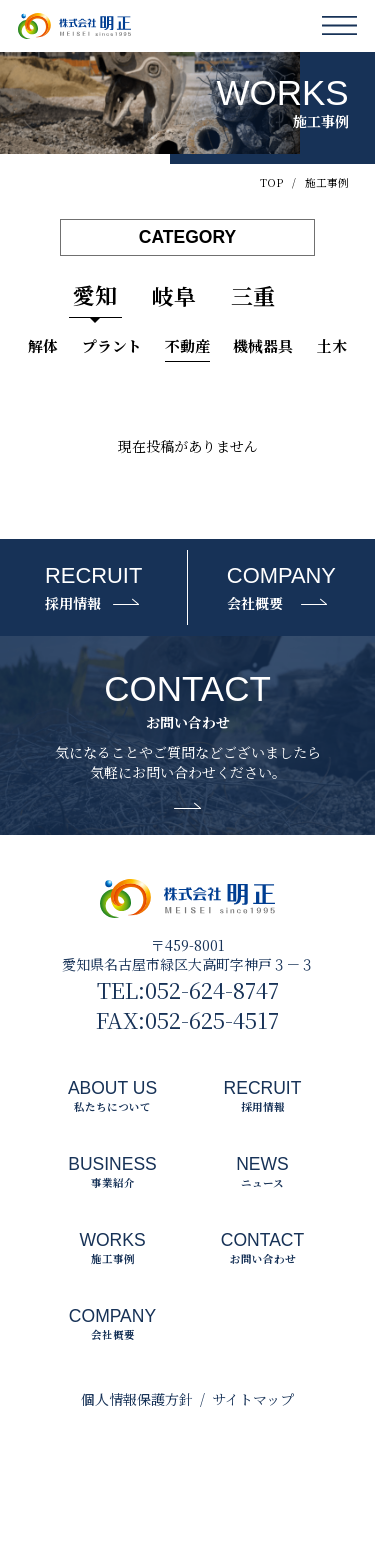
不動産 (187, 345)
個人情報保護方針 (137, 1399)
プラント (112, 345)
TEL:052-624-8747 (188, 990)
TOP (271, 182)
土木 (332, 345)
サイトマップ (253, 1399)
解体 (43, 345)
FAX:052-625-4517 (187, 1020)
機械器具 (263, 345)
